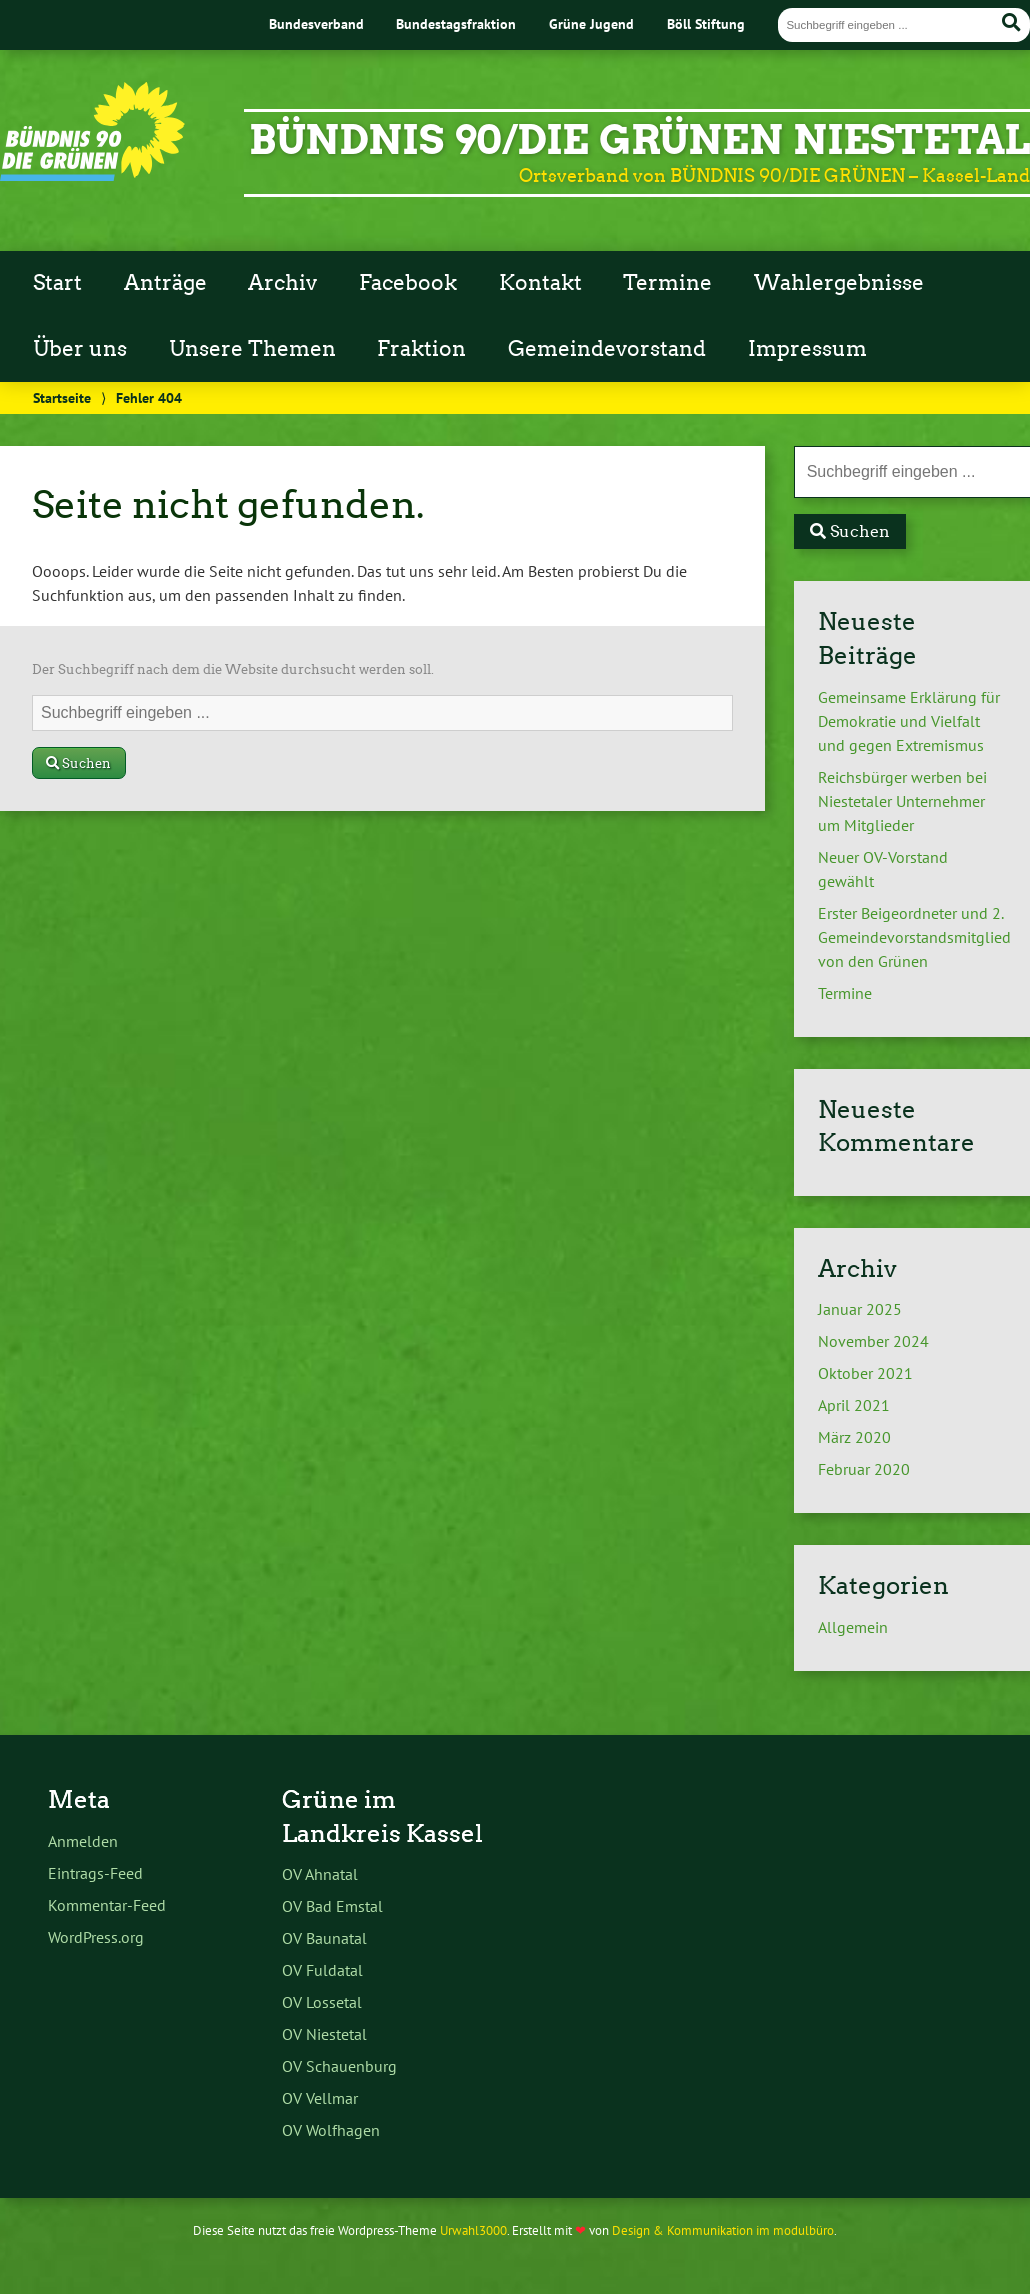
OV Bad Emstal (332, 1906)
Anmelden (83, 1841)
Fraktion (421, 349)
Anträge (165, 283)
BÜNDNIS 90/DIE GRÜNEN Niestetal (639, 140)
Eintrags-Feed (95, 1873)
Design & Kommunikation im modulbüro (723, 2230)
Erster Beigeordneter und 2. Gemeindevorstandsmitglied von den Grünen (914, 937)
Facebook (408, 283)
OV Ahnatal (320, 1874)
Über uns (80, 349)
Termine (667, 283)
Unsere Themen (252, 349)
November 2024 (873, 1341)
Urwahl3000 (473, 2230)
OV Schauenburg (339, 2066)
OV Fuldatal (322, 1970)
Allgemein (853, 1627)
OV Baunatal (324, 1938)
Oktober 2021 (865, 1373)
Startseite (62, 397)
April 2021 (854, 1405)
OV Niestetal (324, 2034)
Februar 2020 (864, 1469)
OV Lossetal (322, 2002)
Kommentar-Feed (107, 1905)
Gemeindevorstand (607, 349)
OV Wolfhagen (331, 2130)
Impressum (807, 349)
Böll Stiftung (706, 23)
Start (57, 283)
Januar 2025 (860, 1309)
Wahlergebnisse (839, 283)
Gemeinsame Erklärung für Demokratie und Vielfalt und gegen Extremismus (909, 721)
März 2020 (854, 1437)
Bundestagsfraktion (456, 23)
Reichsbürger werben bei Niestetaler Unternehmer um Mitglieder (902, 801)
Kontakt (540, 283)
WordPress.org (96, 1937)
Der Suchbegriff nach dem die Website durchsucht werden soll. (233, 669)
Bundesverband (316, 23)
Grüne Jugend (591, 23)
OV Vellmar (320, 2098)
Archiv (282, 283)
